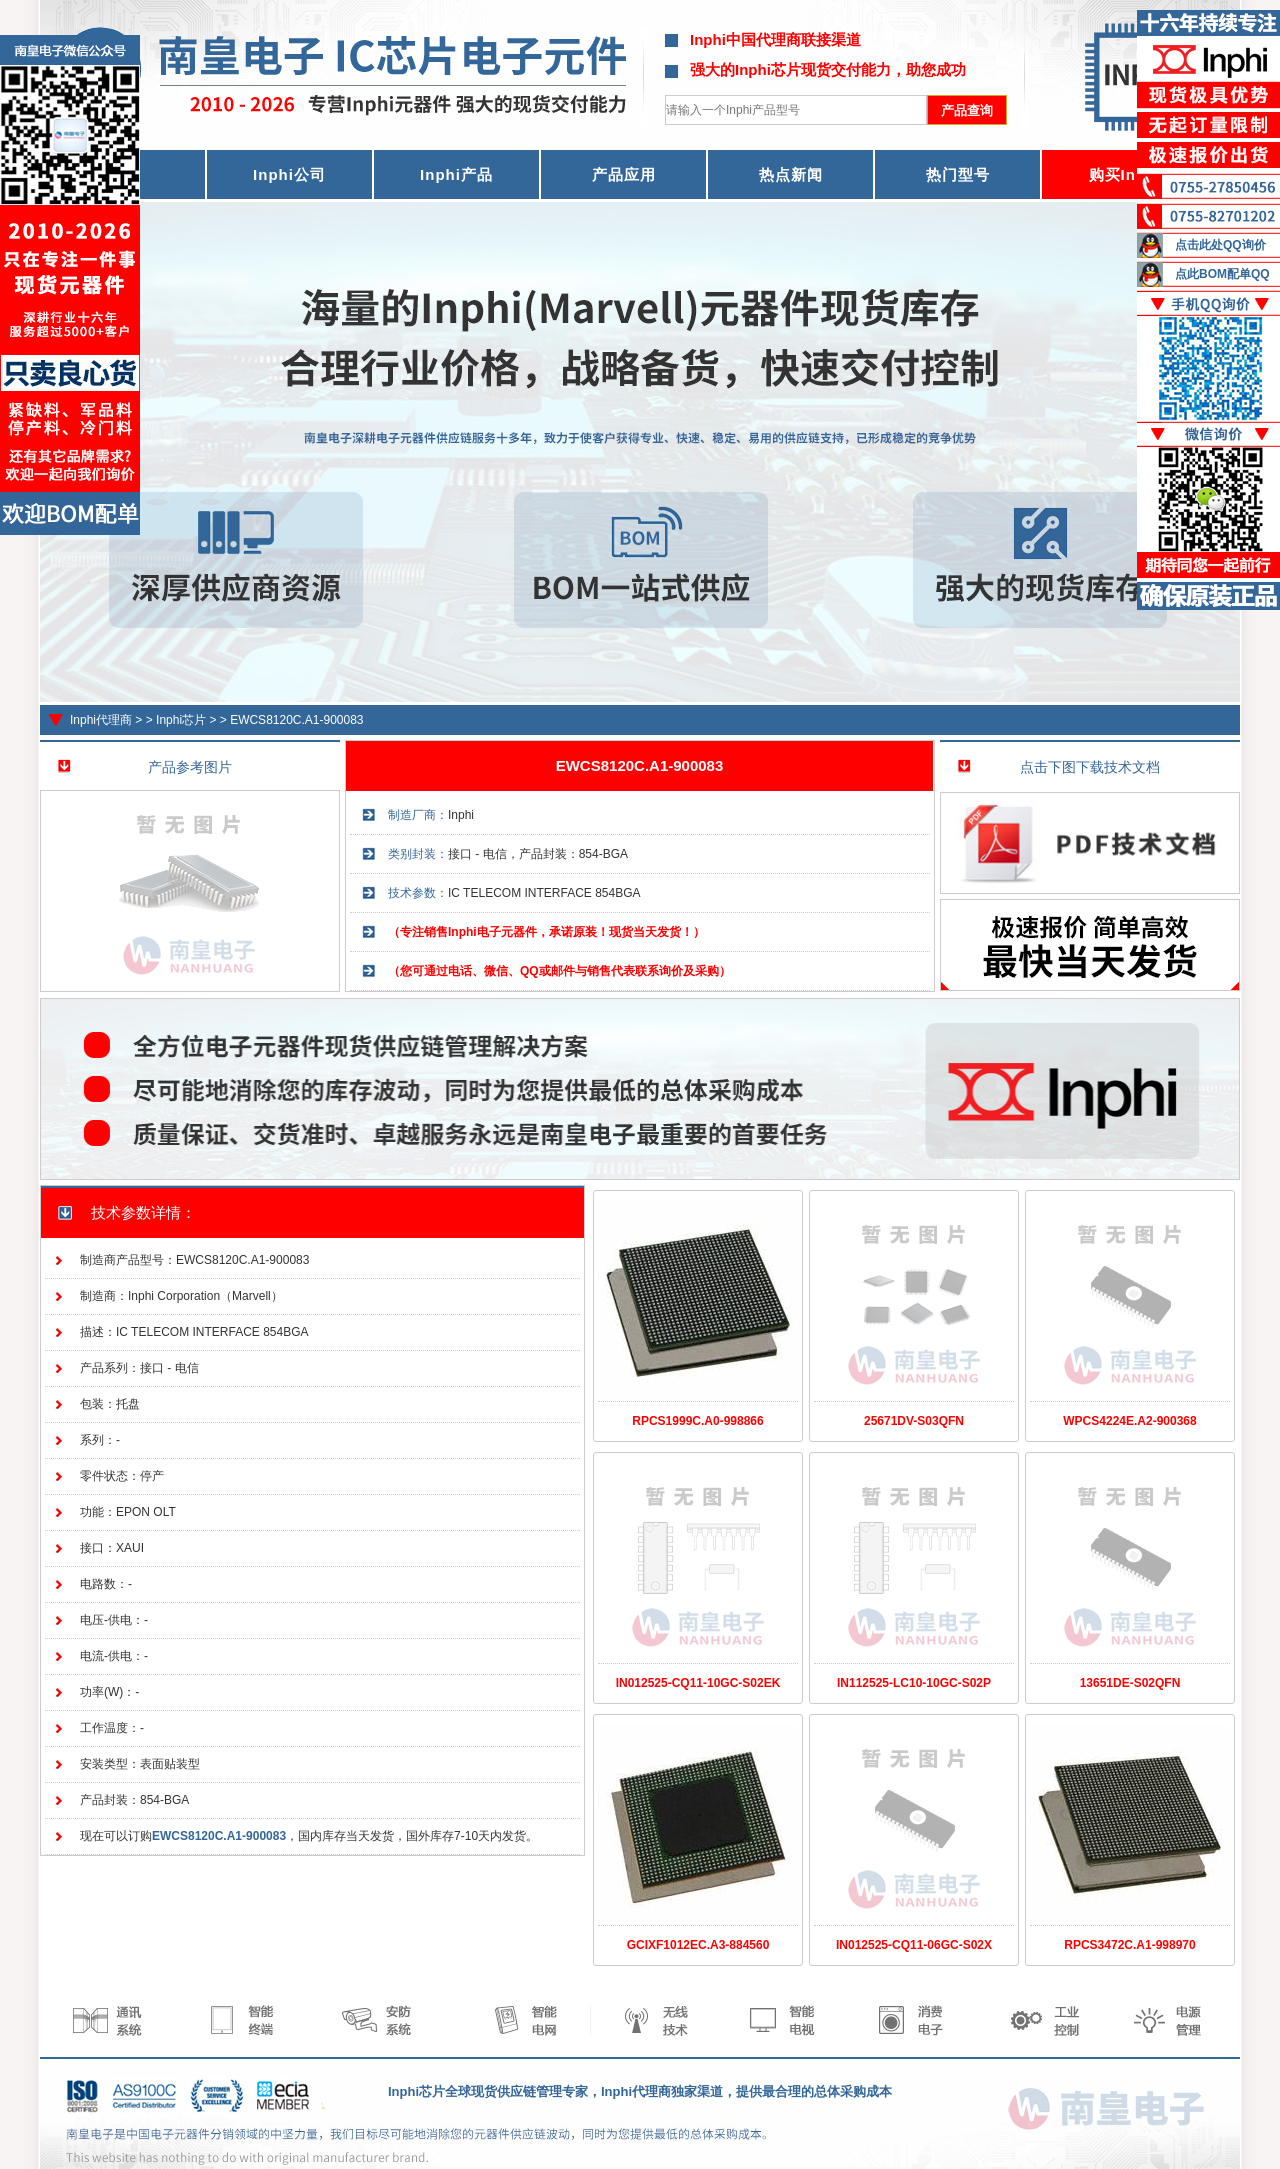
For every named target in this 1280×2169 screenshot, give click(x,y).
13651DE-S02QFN (1130, 1683)
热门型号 (958, 174)
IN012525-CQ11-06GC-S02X (914, 1945)
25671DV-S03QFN (914, 1421)
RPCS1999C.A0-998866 (697, 1421)
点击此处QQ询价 (1220, 245)
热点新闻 (791, 174)
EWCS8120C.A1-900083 (296, 720)
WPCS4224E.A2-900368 (1129, 1421)
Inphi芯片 (181, 720)
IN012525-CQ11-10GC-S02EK (698, 1683)
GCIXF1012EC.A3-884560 (698, 1945)
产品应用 (624, 174)
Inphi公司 (289, 174)
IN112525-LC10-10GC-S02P (914, 1683)
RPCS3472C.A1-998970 (1129, 1945)
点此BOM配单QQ (1222, 274)
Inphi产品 (456, 174)
